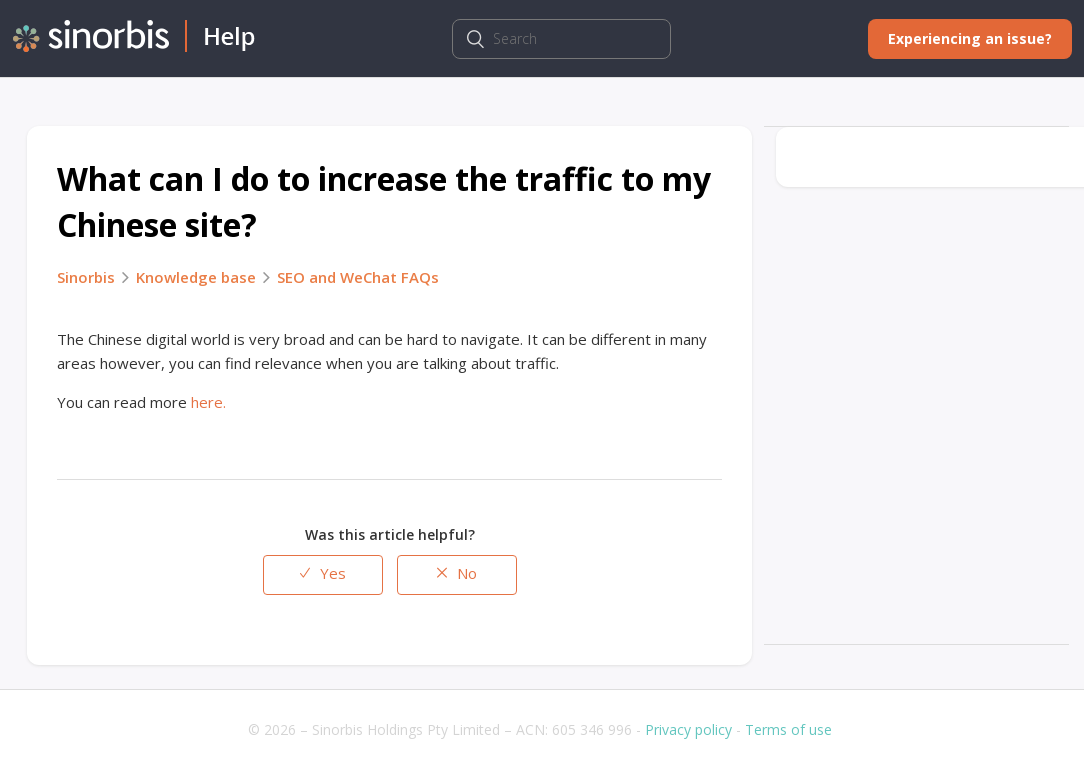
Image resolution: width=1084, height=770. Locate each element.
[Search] (561, 39)
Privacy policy (688, 729)
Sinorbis (86, 277)
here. (208, 402)
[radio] (323, 575)
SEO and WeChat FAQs (358, 277)
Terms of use (788, 729)
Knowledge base (196, 277)
